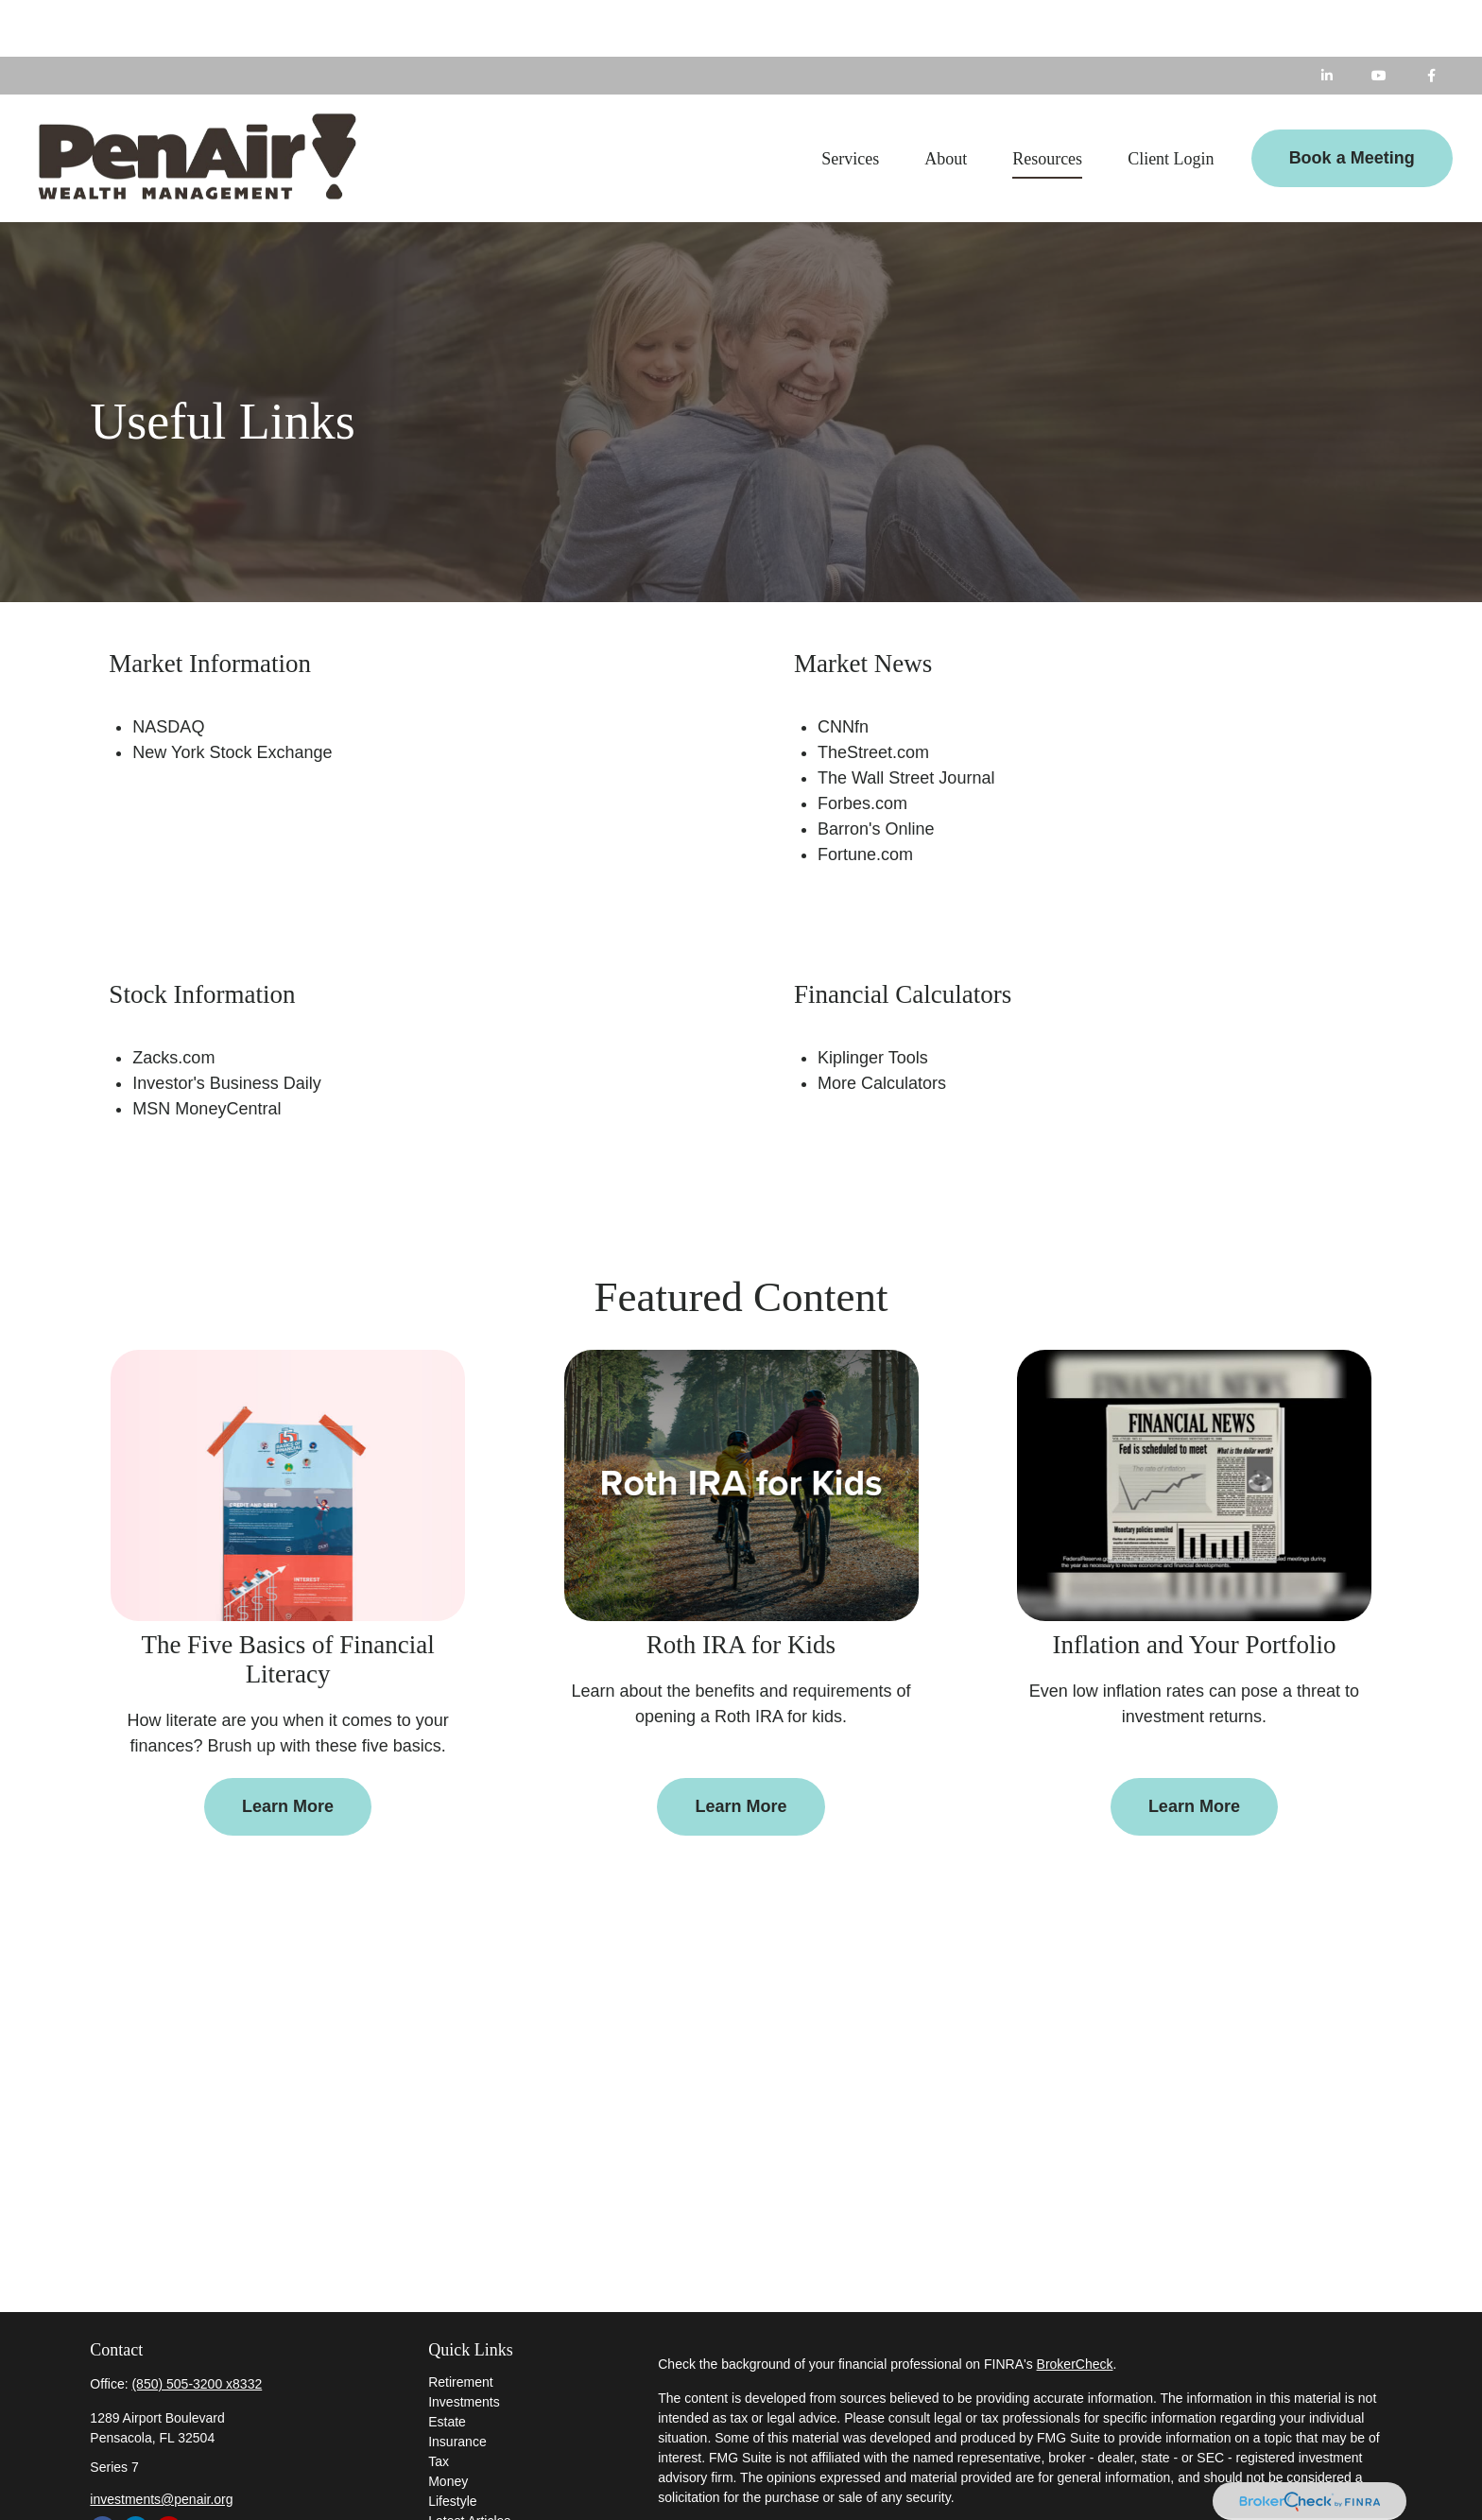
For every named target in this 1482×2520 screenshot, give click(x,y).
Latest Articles (469, 2464)
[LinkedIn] (1327, 19)
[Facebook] (1431, 19)
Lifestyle (452, 2444)
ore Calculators (889, 1026)
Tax (438, 2404)
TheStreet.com (873, 695)
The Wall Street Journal (906, 721)
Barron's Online (876, 772)
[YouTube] (1379, 19)
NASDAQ (168, 670)
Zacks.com (173, 1001)
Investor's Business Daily (226, 1026)
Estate (447, 2365)
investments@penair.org (161, 2442)
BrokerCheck (1075, 2307)
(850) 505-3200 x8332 (196, 2327)
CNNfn (843, 670)
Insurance (457, 2384)
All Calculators (470, 2503)
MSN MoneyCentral (206, 1052)
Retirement (460, 2325)
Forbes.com (862, 746)
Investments (463, 2345)
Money (448, 2424)
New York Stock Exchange (232, 695)
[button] (850, 101)
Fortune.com (865, 797)
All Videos (457, 2484)
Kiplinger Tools (873, 1001)
